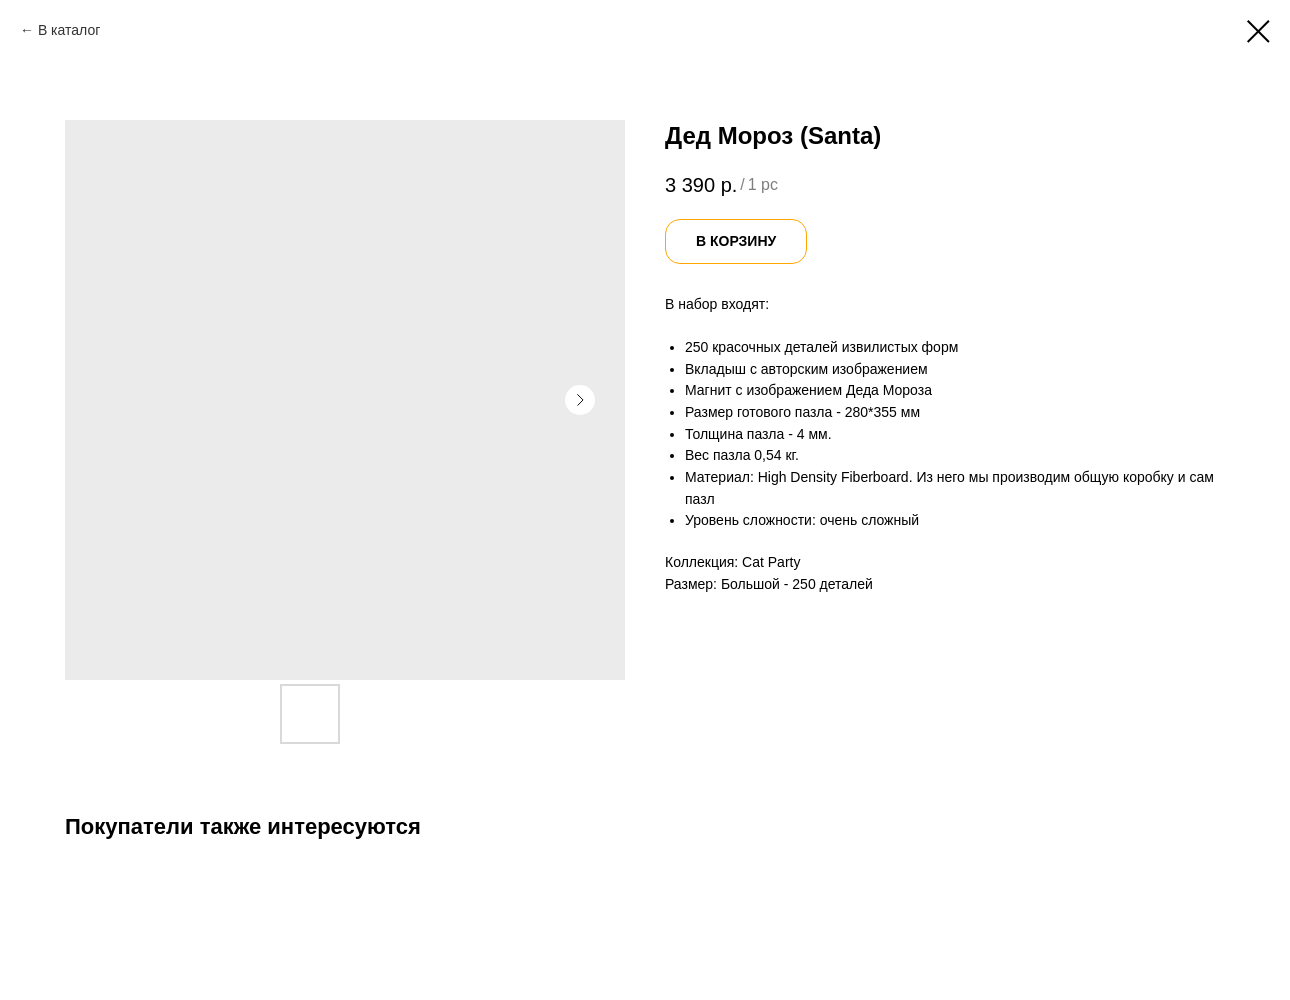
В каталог (69, 30)
